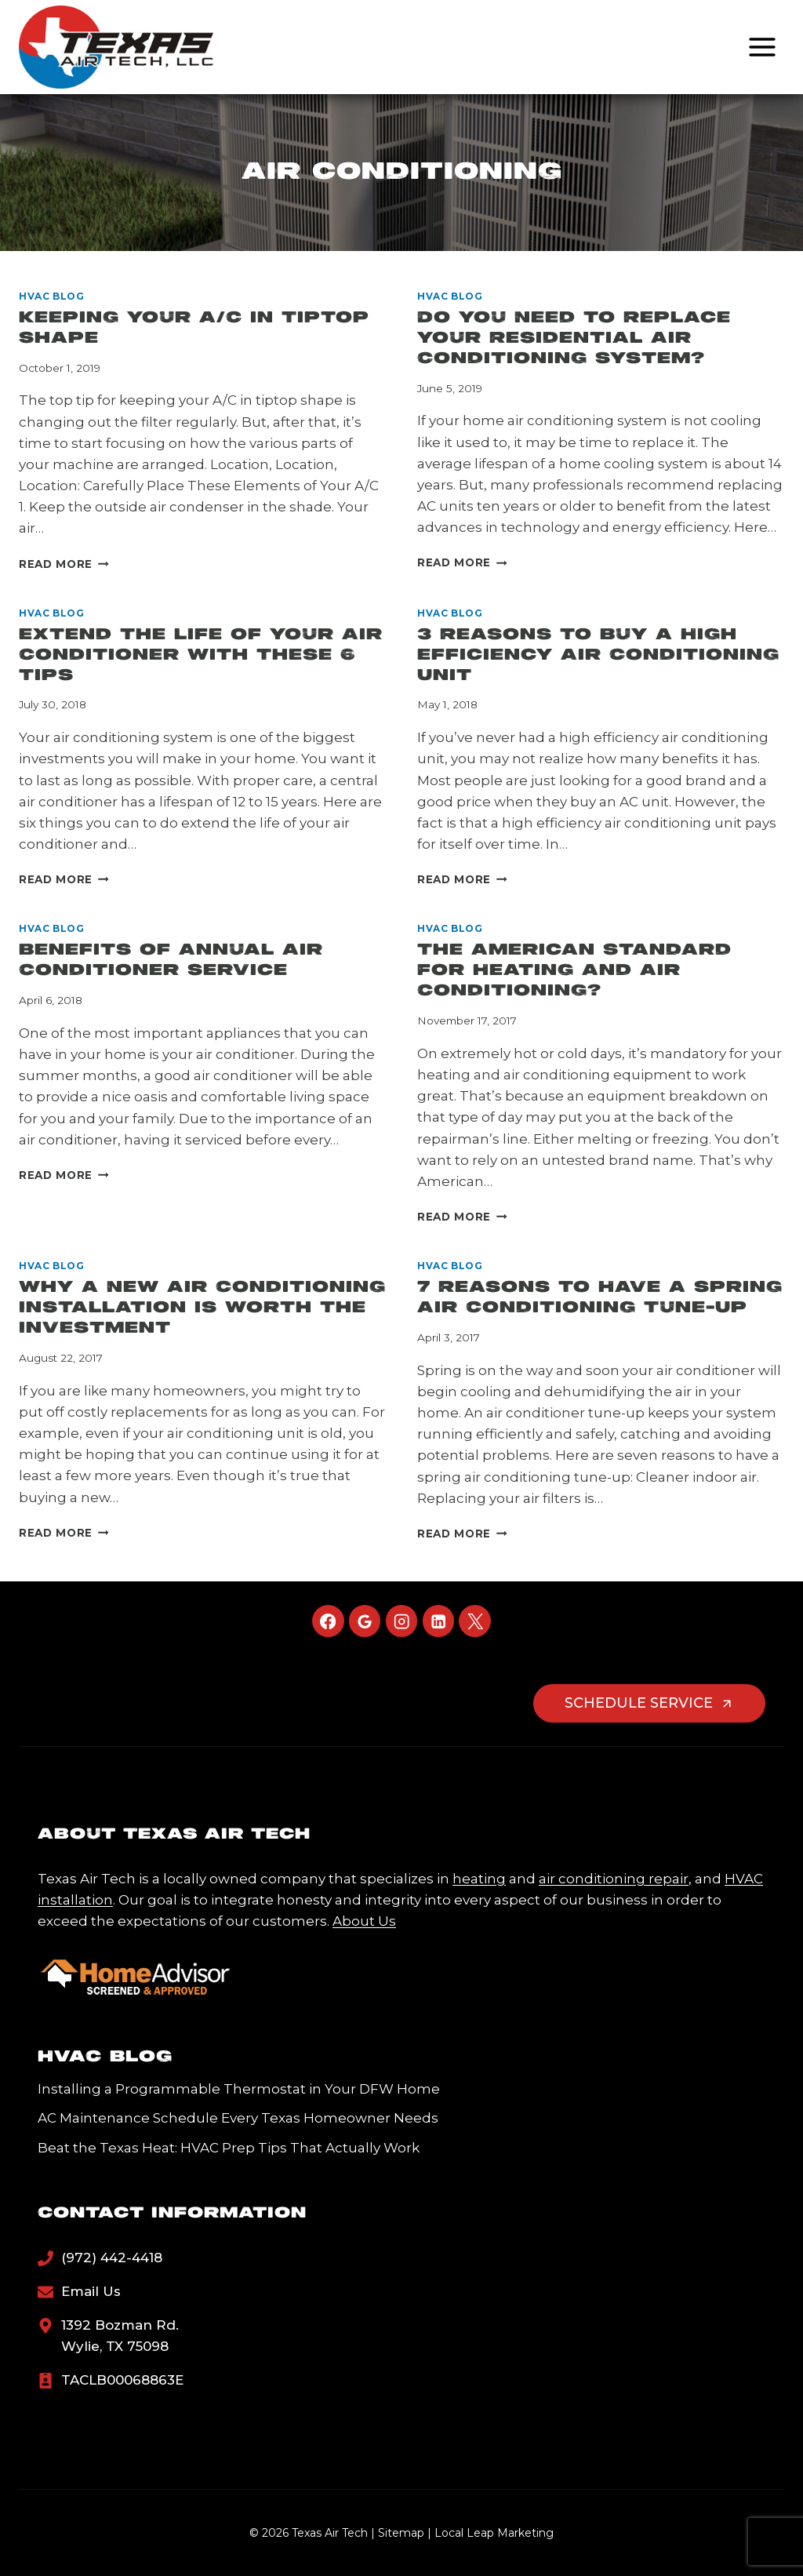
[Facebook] (328, 1621)
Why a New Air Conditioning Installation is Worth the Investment (202, 1308)
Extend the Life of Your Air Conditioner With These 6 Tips (201, 655)
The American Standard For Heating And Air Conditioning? (574, 970)
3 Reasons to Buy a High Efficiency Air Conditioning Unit (598, 655)
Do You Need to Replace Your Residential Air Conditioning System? (574, 338)
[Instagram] (402, 1621)
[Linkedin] (439, 1621)
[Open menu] (761, 47)
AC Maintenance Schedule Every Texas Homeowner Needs (238, 2118)
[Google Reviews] (365, 1621)
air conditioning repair (614, 1879)
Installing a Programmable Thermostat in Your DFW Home (239, 2089)
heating (479, 1879)
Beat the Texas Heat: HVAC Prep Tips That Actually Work (229, 2148)
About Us (364, 1921)
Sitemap (401, 2533)
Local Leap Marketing (494, 2533)
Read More (64, 564)
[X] (475, 1621)
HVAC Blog (51, 296)
